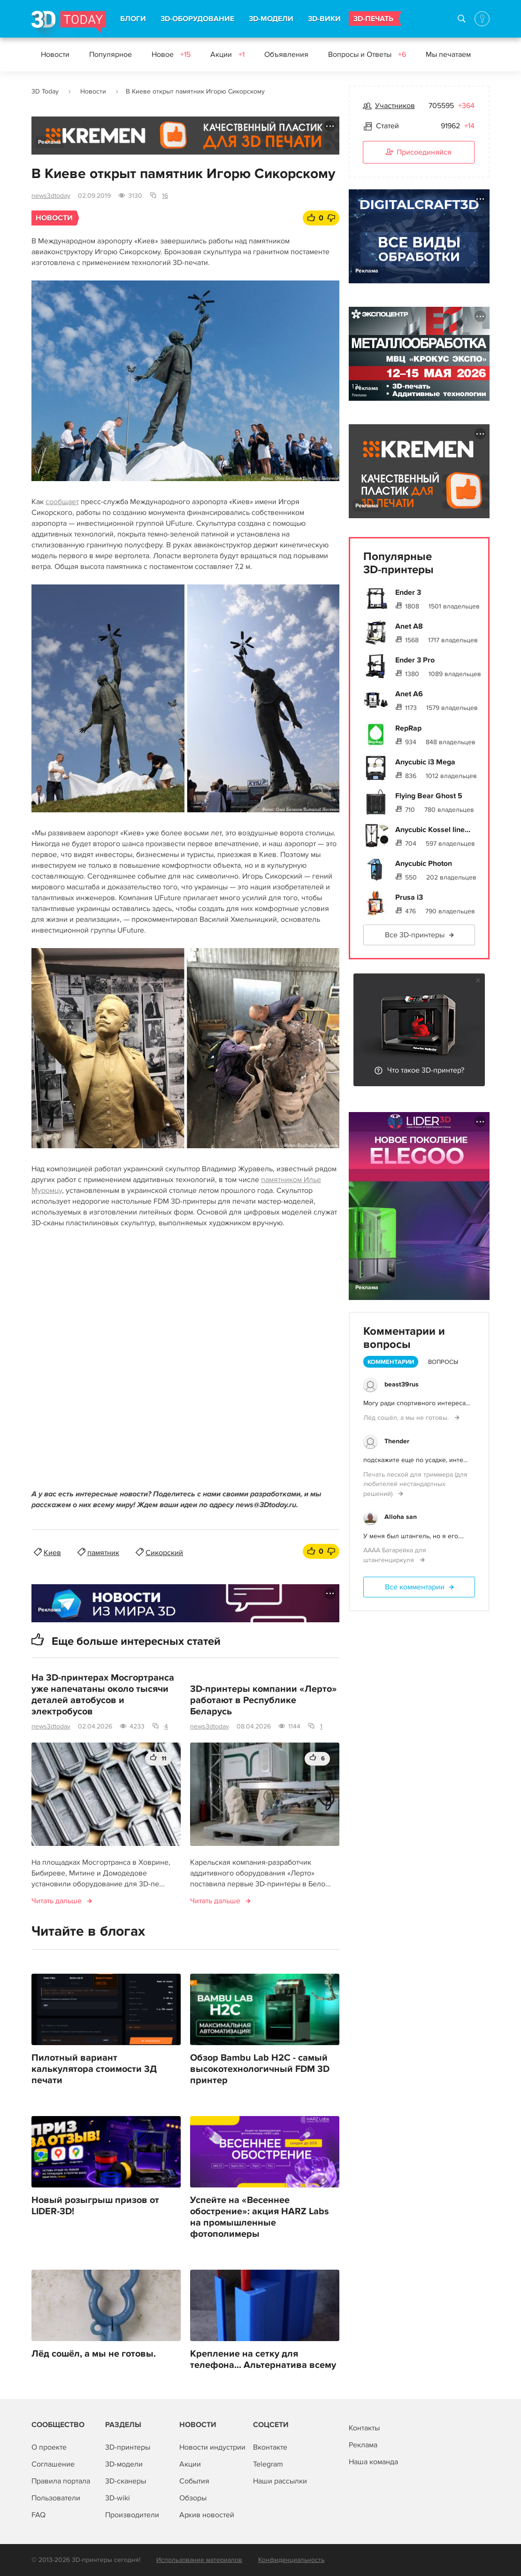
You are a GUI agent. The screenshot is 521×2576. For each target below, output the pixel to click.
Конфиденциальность (291, 2560)
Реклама (49, 142)
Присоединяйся (419, 153)
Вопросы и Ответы (367, 54)
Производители (132, 2515)
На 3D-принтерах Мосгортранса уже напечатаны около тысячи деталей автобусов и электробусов (102, 1694)
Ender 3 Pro (415, 660)
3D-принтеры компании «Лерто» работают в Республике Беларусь (263, 1700)
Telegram (268, 2464)
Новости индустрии (212, 2447)
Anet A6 (409, 694)
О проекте (49, 2447)
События (194, 2481)
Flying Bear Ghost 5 (428, 796)
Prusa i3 (409, 897)
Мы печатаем (448, 54)
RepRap (408, 728)
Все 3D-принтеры (414, 935)
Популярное (110, 54)
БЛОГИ (133, 18)
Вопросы (443, 1362)
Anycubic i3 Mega (425, 762)
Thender (396, 1441)
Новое (171, 54)
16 (165, 196)
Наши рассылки (280, 2481)
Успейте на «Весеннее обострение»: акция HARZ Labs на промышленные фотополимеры (259, 2217)
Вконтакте (270, 2447)
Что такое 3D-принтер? (425, 1070)
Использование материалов (199, 2560)
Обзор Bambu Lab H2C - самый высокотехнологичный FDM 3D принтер (259, 2069)
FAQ (38, 2515)
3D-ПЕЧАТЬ (373, 18)
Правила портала (60, 2481)
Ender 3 (408, 592)
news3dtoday (50, 196)
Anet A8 (409, 626)
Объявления (286, 54)
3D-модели (124, 2464)
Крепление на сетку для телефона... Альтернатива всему (263, 2359)
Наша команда (373, 2462)
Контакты (364, 2428)
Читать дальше (56, 1901)
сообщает (62, 501)
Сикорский (164, 1552)
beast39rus (401, 1384)
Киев (52, 1552)
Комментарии (391, 1362)
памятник (103, 1552)
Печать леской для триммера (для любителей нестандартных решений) (415, 1484)
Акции (227, 54)
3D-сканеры (125, 2481)
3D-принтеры (127, 2447)
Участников (395, 105)
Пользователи (55, 2498)
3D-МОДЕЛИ (271, 18)
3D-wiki (117, 2498)
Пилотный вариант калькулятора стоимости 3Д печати (94, 2069)
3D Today (45, 91)
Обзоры (193, 2498)
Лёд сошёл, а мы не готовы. (93, 2353)
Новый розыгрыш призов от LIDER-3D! (95, 2206)
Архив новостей (206, 2515)
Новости (55, 54)
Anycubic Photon (423, 863)
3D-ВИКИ (324, 18)
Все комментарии (414, 1587)
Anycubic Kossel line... (432, 829)
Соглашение (53, 2464)
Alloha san (400, 1517)
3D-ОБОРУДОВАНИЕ (197, 18)
